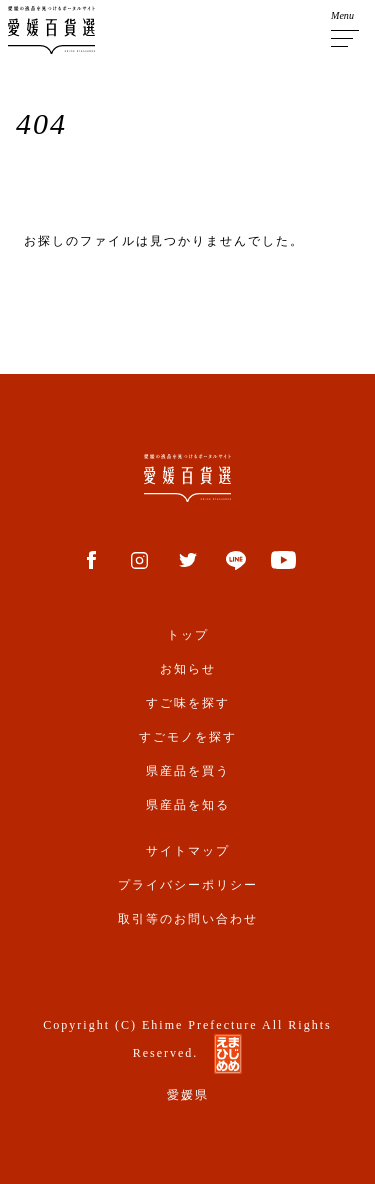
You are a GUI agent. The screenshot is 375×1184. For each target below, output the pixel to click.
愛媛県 (188, 1095)
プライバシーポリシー (188, 885)
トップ (188, 635)
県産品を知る (188, 805)
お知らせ (188, 669)
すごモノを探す (188, 737)
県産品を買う (188, 771)
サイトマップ (188, 851)
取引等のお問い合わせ (188, 919)
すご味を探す (188, 703)
